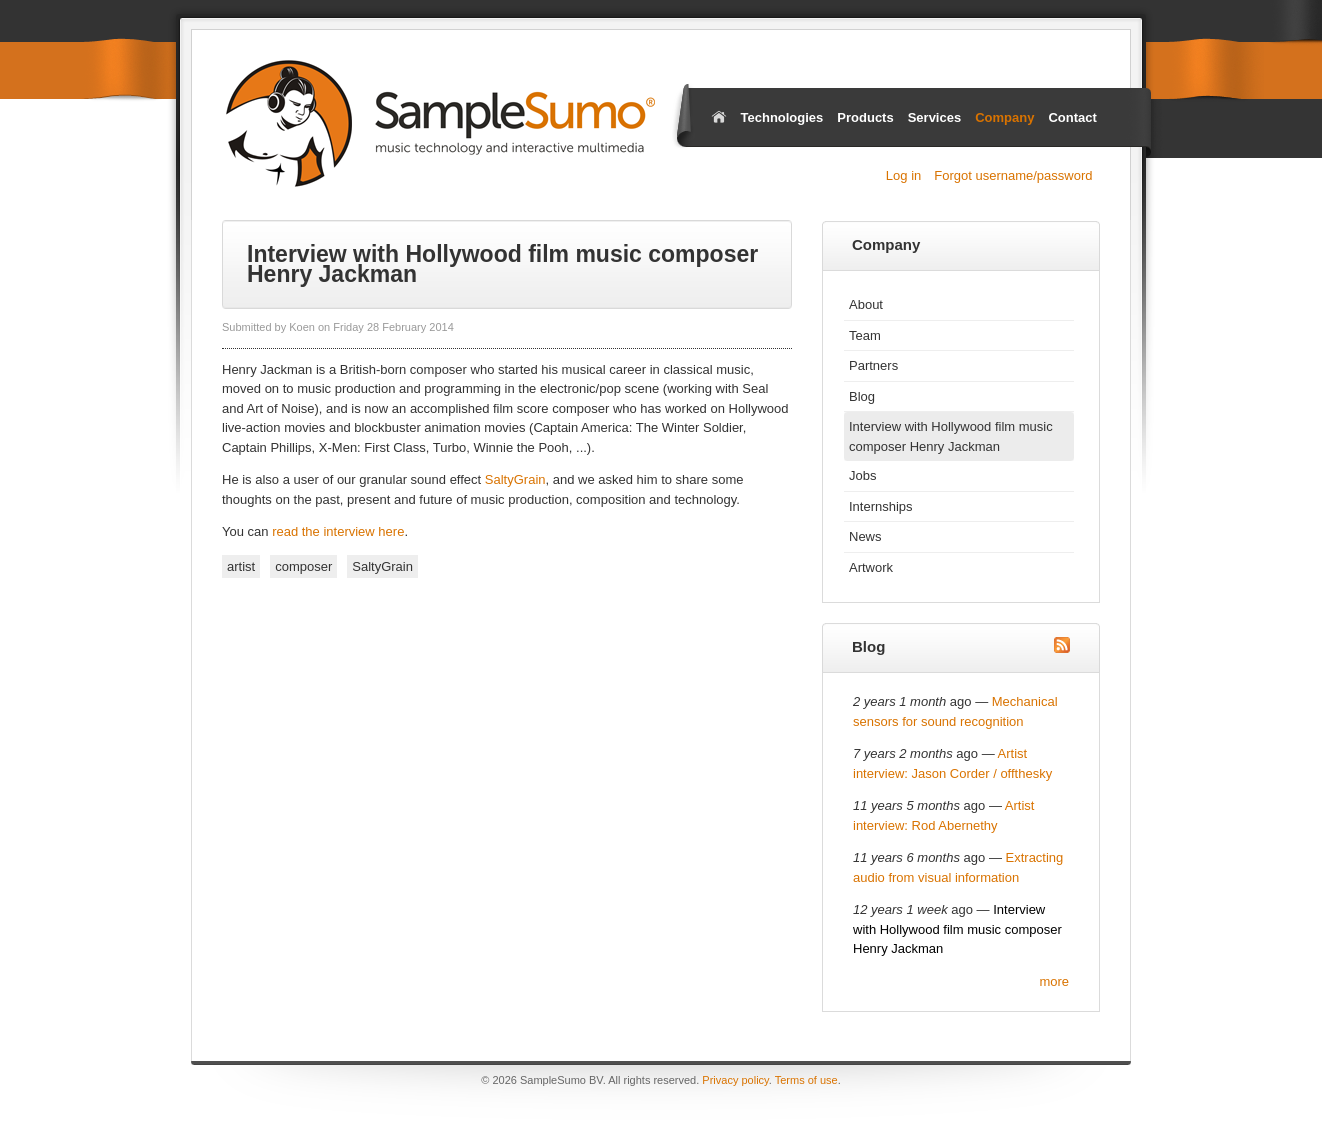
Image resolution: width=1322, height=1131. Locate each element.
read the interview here (338, 531)
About (866, 304)
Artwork (871, 567)
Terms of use (806, 1080)
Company (1004, 117)
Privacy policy (735, 1080)
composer (303, 566)
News (865, 536)
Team (865, 335)
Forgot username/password (1013, 175)
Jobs (862, 475)
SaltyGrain (515, 479)
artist (241, 566)
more (1054, 981)
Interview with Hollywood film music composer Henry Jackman (951, 436)
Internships (881, 506)
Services (935, 117)
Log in (903, 175)
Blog (862, 396)
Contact (1072, 117)
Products (865, 117)
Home (719, 116)
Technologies (782, 117)
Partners (873, 365)
